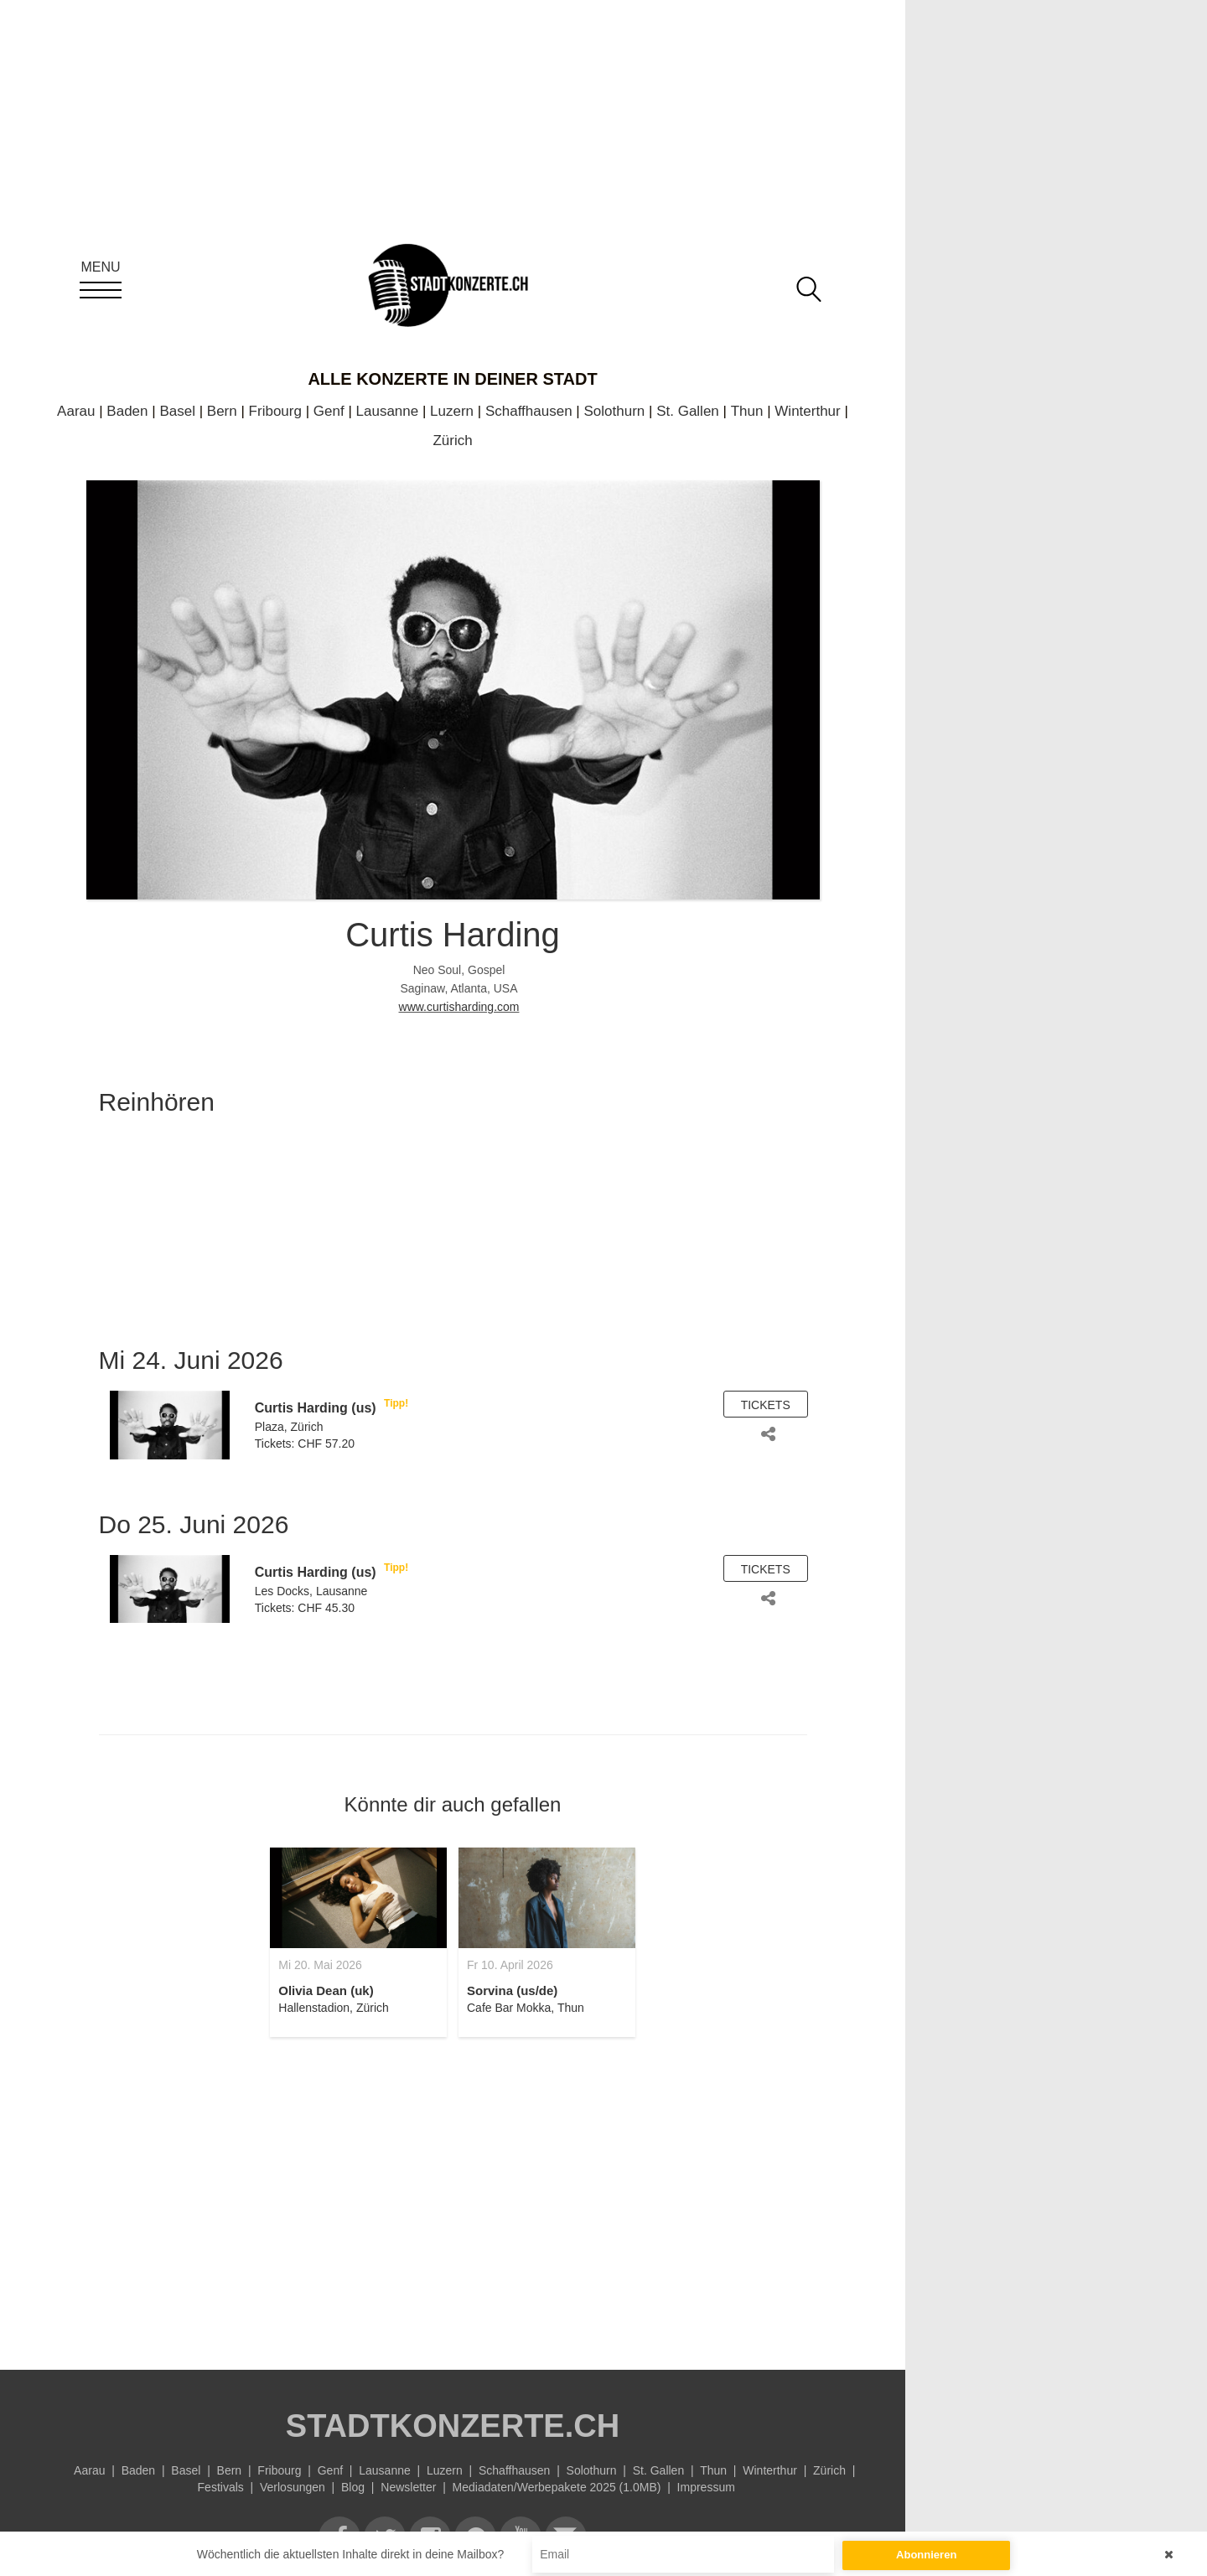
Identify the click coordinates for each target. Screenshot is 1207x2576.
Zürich (452, 440)
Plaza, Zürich (289, 1426)
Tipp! (396, 1403)
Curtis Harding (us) (315, 1408)
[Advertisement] (453, 2193)
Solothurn (614, 411)
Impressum (706, 2487)
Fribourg (275, 411)
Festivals (221, 2487)
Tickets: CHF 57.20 (305, 1443)
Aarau (76, 411)
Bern (222, 411)
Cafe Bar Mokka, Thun (525, 2007)
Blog (353, 2487)
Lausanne (387, 411)
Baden (127, 411)
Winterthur (807, 411)
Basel (177, 411)
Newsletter (408, 2487)
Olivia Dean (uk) (325, 1990)
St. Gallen (687, 411)
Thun (747, 411)
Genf (328, 411)
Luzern (452, 411)
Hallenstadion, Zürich (333, 2007)
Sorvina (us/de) (512, 1990)
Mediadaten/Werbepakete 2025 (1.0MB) (557, 2487)
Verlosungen (292, 2487)
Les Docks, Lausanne (311, 1591)
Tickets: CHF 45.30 (305, 1608)
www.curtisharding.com (459, 1006)
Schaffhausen (528, 411)
